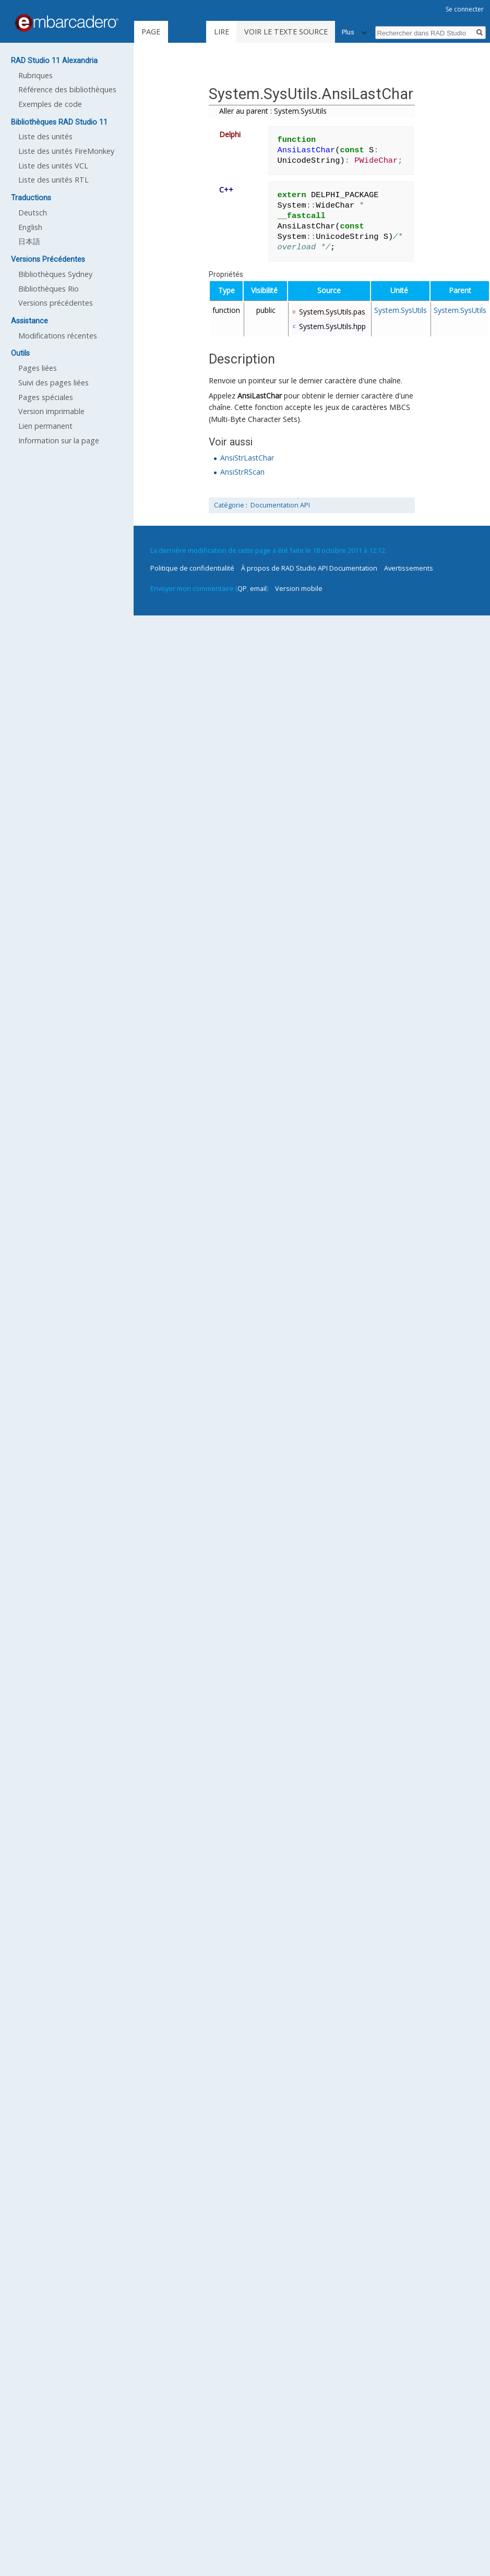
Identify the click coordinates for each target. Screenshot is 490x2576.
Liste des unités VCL (53, 166)
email (258, 588)
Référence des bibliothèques (67, 89)
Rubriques (35, 75)
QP (242, 588)
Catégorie (229, 505)
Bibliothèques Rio (48, 289)
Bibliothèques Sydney (55, 274)
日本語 (29, 241)
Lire (221, 32)
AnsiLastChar (259, 396)
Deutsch (32, 212)
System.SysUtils (400, 310)
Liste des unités (45, 136)
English (30, 227)
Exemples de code (50, 104)
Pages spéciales (45, 397)
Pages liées (37, 368)
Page (150, 32)
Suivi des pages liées (53, 383)
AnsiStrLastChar (247, 458)
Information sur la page (58, 440)
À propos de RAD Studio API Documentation (309, 568)
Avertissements (408, 568)
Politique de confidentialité (192, 568)
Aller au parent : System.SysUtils (273, 111)
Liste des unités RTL (53, 180)
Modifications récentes (57, 336)
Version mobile (298, 588)
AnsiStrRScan (242, 472)
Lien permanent (45, 426)
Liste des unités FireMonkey (66, 151)
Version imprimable (51, 411)
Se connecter (465, 9)
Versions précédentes (55, 303)
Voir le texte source (286, 32)
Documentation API (280, 505)
